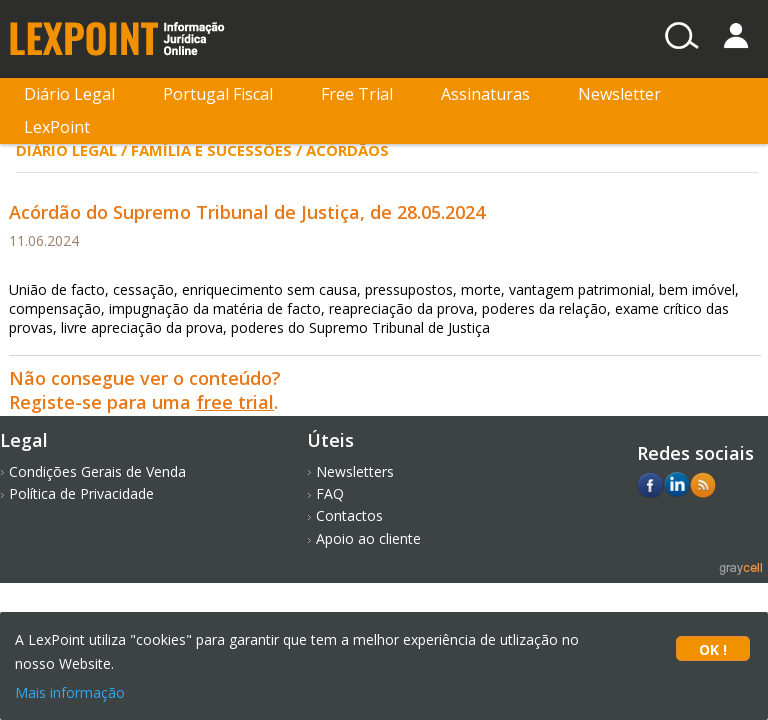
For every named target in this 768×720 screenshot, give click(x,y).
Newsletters (355, 471)
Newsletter (619, 94)
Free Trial (357, 94)
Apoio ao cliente (368, 538)
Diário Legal (69, 94)
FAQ (330, 493)
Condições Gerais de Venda (97, 471)
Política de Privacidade (81, 493)
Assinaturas (485, 94)
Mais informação (70, 692)
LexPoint (57, 127)
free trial (235, 402)
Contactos (349, 515)
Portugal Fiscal (218, 94)
